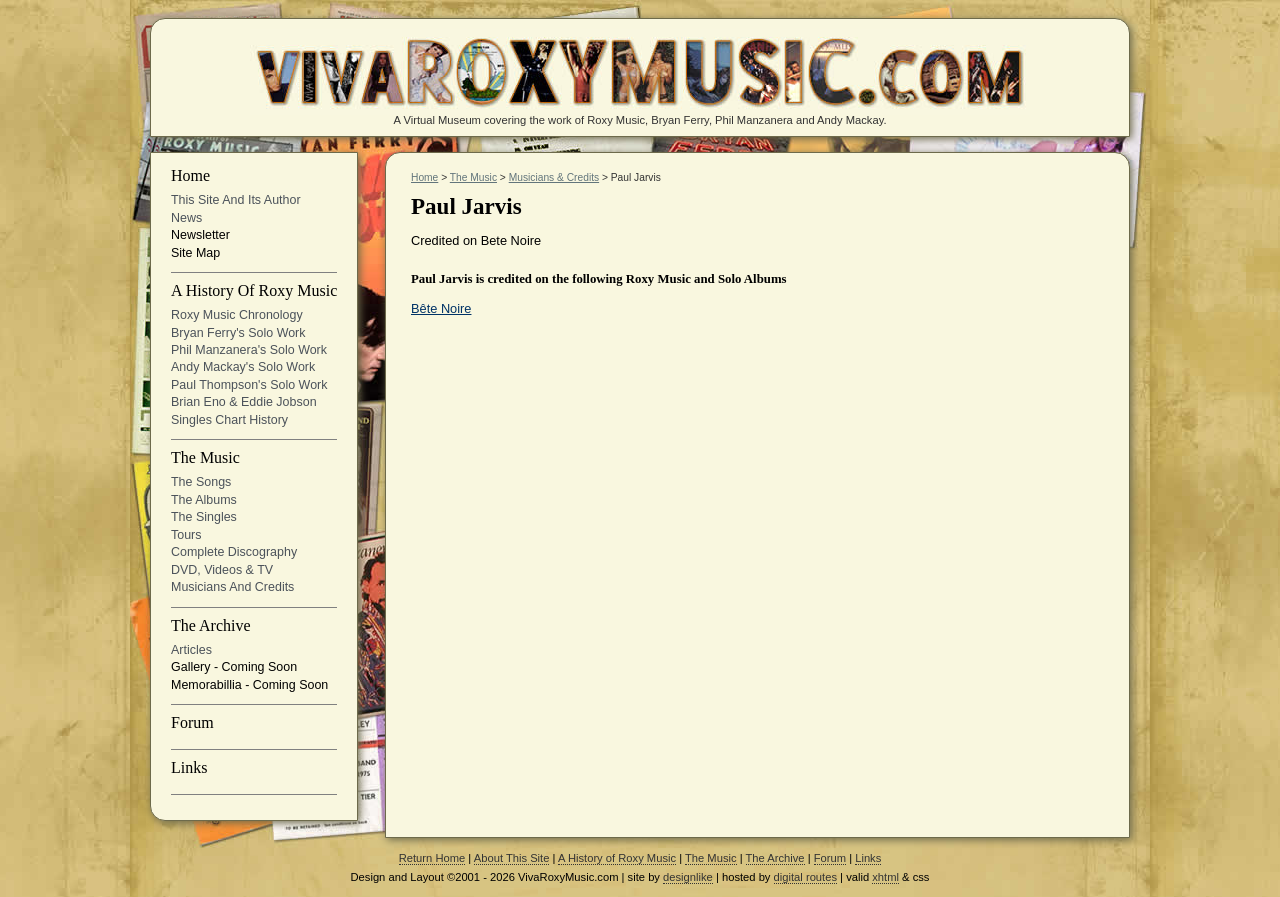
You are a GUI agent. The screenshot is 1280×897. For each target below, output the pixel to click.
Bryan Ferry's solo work (238, 333)
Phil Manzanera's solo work (249, 350)
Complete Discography (234, 552)
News (186, 218)
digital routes (805, 877)
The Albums (204, 500)
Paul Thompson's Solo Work (249, 385)
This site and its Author (236, 200)
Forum (192, 723)
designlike (688, 877)
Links (189, 768)
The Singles (204, 517)
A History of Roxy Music (254, 291)
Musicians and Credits (232, 587)
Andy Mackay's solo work (243, 367)
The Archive (211, 626)
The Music (205, 458)
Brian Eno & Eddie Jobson (244, 402)
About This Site (512, 858)
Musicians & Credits (554, 177)
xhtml (885, 877)
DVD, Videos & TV (222, 570)
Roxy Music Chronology (237, 315)
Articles (191, 650)
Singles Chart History (229, 420)
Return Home (432, 858)
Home (190, 176)
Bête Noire (441, 308)
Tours (186, 535)
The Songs (201, 482)
